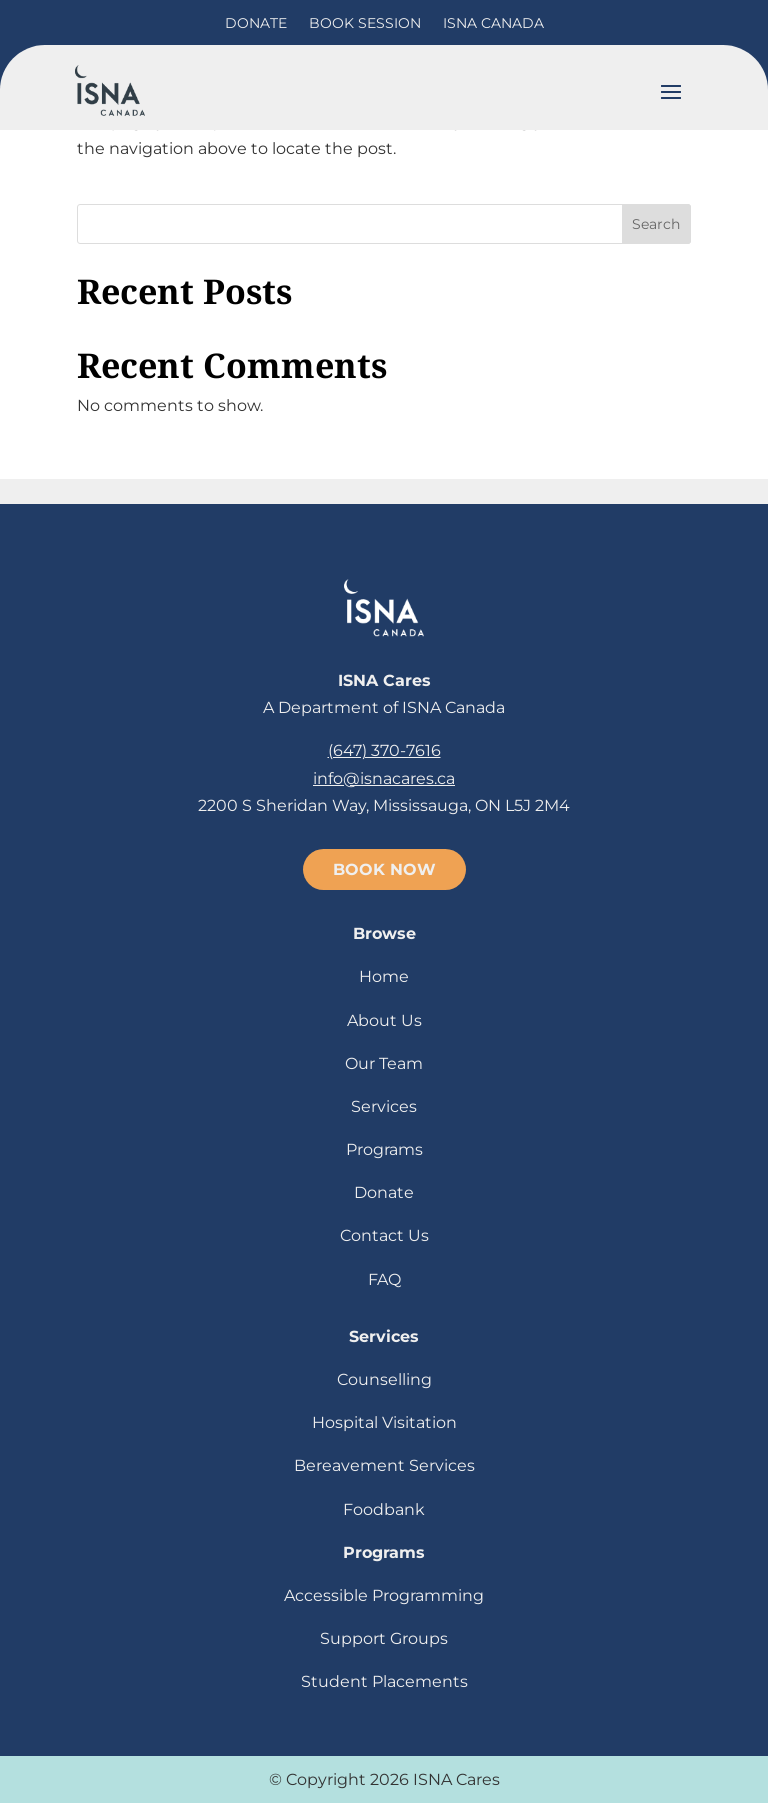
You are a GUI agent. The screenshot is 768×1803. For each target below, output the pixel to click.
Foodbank (384, 1509)
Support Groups (384, 1638)
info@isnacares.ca (384, 778)
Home (384, 976)
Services (384, 1106)
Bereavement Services (384, 1465)
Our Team (384, 1063)
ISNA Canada (493, 23)
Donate (256, 23)
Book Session (365, 23)
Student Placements (384, 1681)
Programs (384, 1149)
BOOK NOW (384, 869)
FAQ (384, 1279)
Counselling (384, 1379)
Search (656, 224)
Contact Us (384, 1235)
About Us (384, 1020)
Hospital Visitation (384, 1422)
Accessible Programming (384, 1595)
